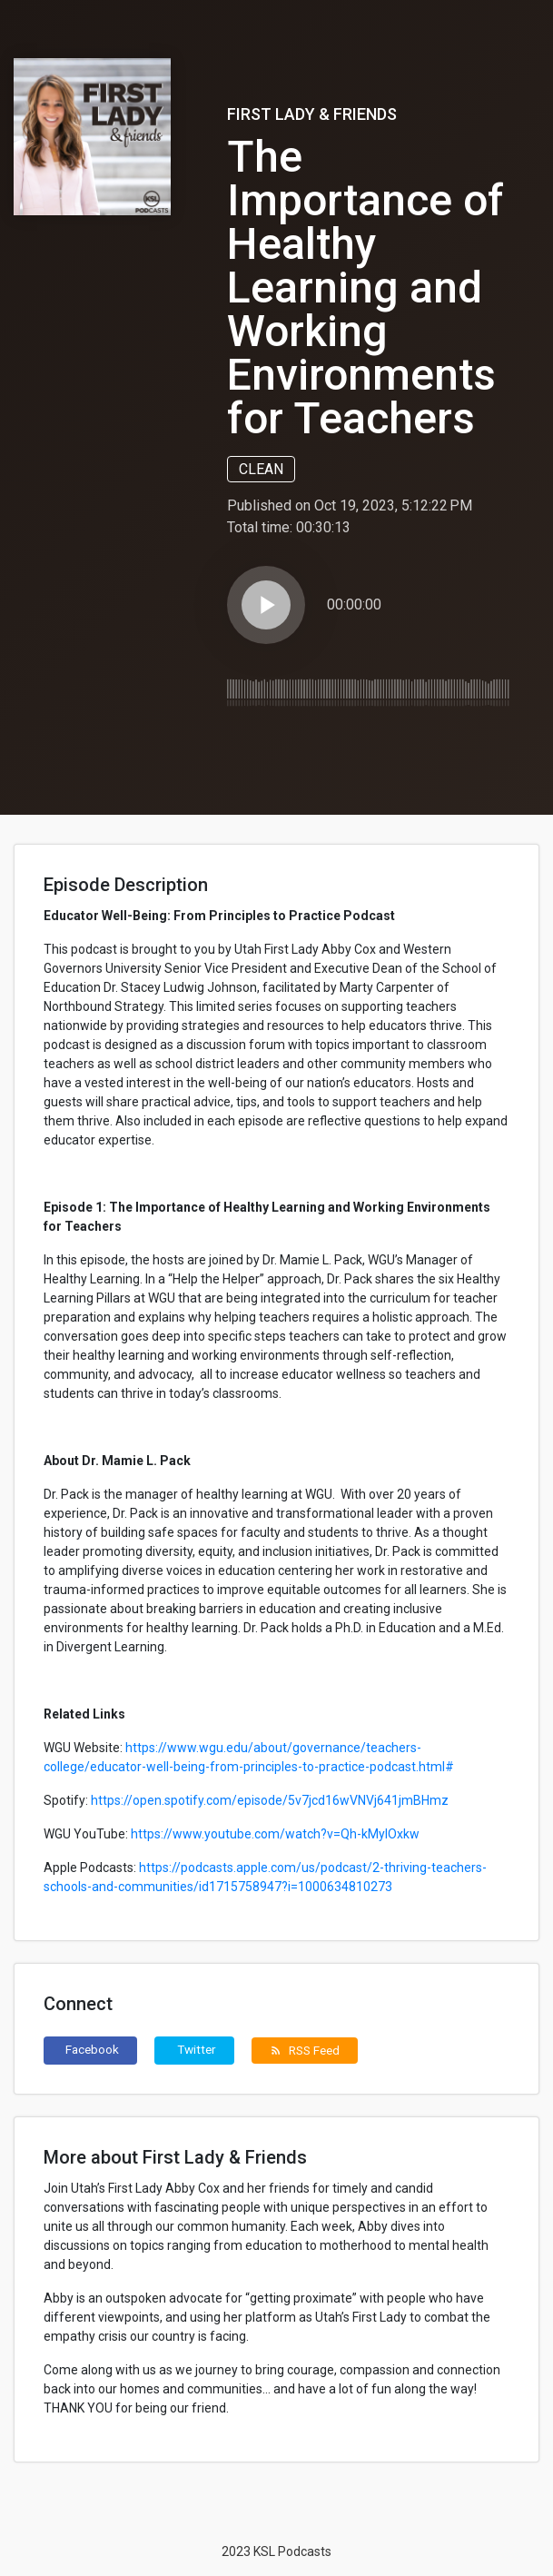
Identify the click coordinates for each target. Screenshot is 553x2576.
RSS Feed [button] (305, 2050)
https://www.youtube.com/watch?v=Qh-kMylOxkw (275, 1834)
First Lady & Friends (312, 114)
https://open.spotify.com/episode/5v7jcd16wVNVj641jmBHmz (270, 1800)
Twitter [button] (196, 2049)
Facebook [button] (92, 2049)
